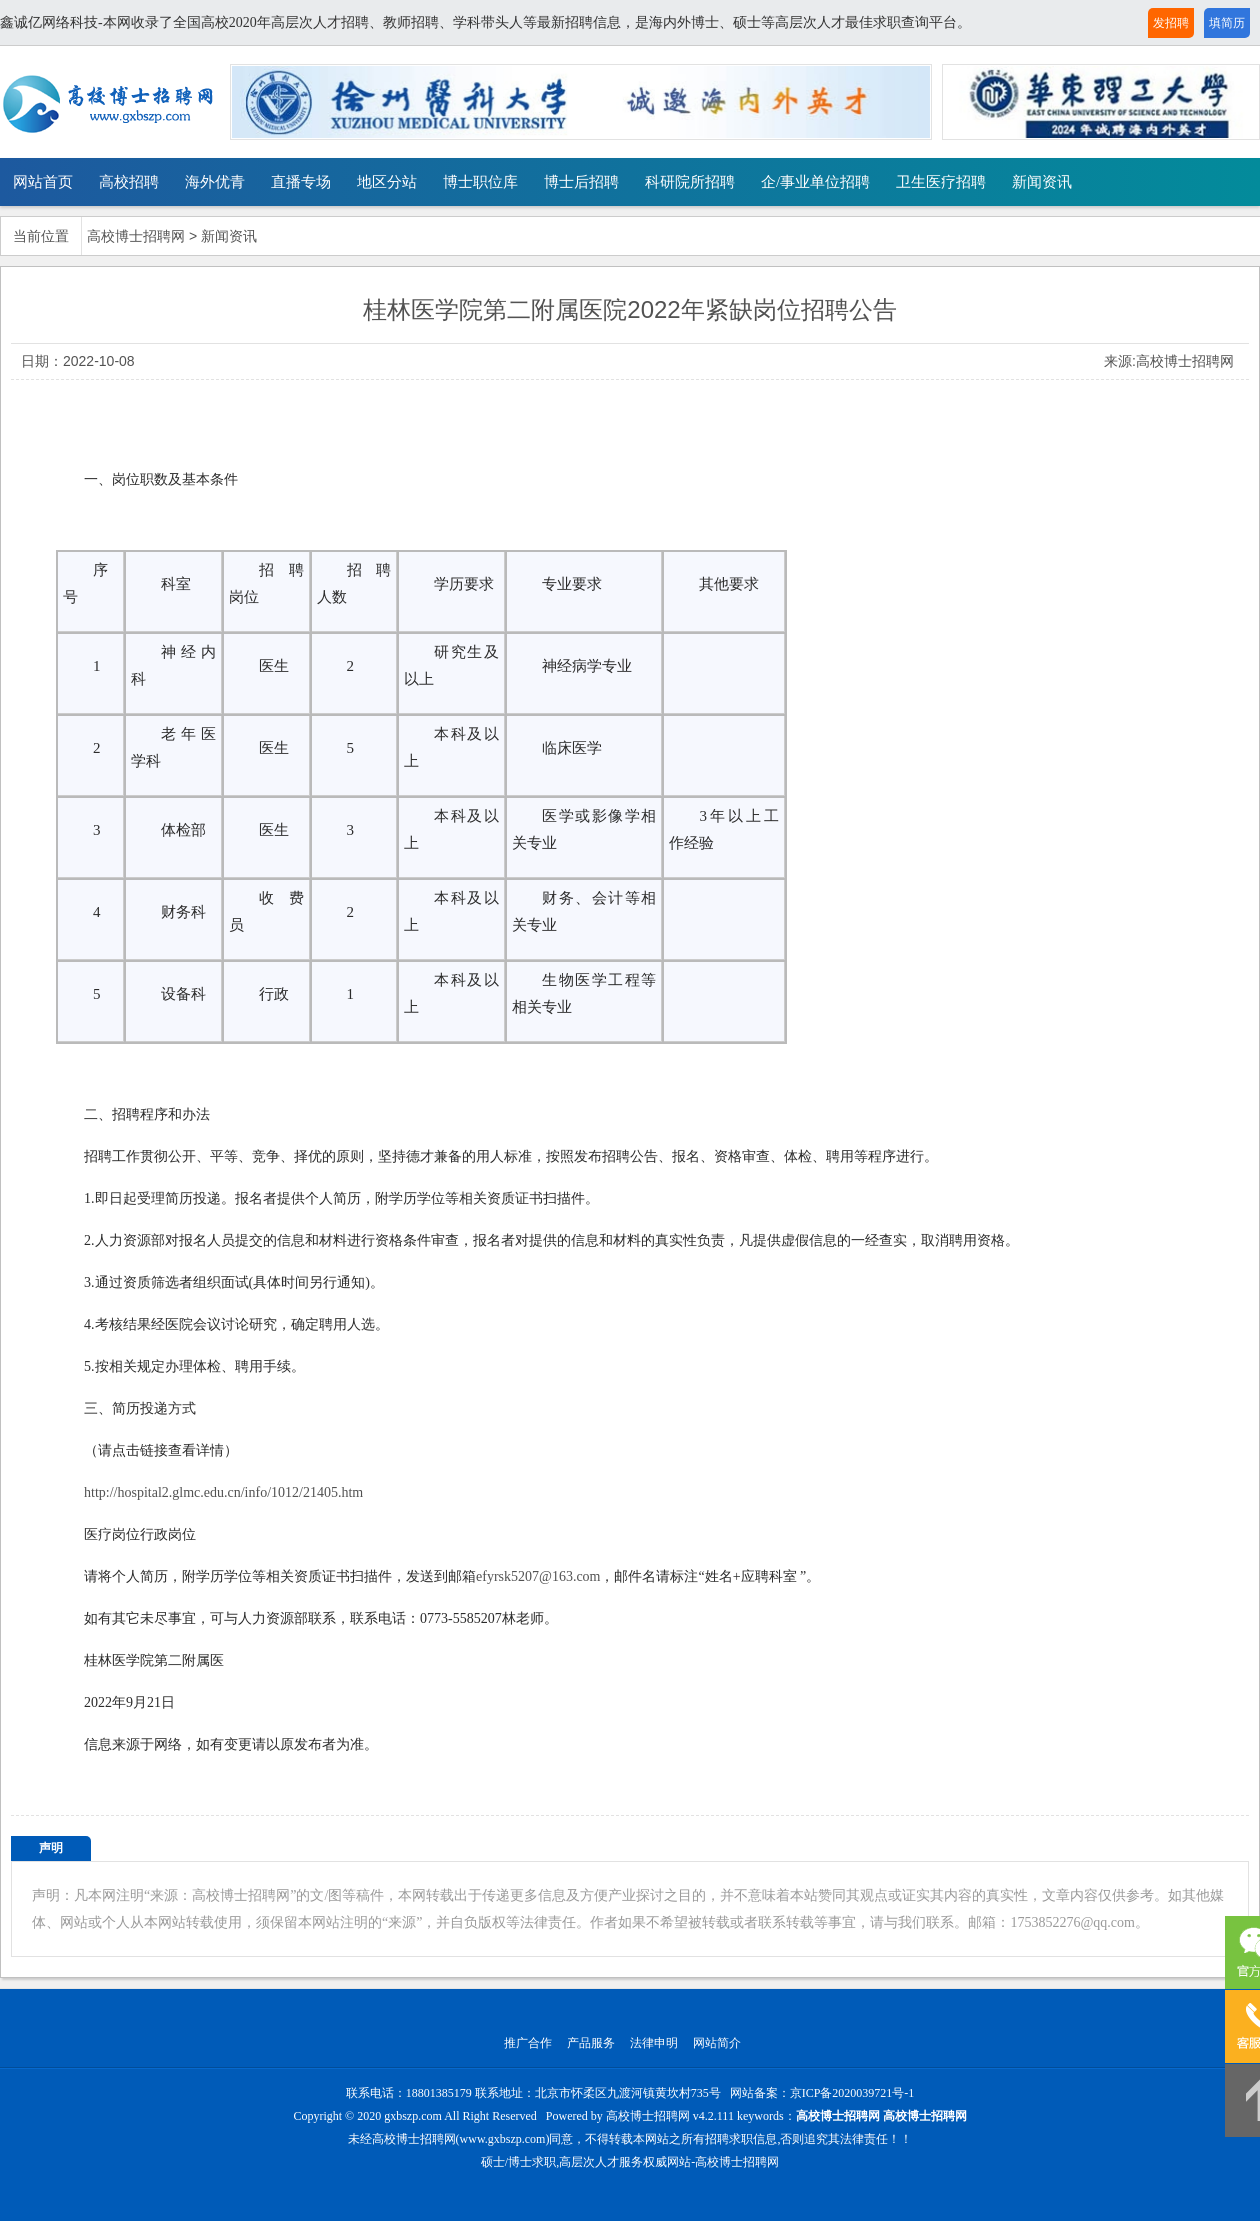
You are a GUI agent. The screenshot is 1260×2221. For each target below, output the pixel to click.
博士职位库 (480, 182)
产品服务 (591, 2043)
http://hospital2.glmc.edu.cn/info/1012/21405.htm (223, 1492)
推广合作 (528, 2043)
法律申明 (654, 2043)
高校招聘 (129, 182)
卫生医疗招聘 (941, 182)
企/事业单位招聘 (815, 182)
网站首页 (43, 182)
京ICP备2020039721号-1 (852, 2093)
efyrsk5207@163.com (538, 1576)
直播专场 (301, 182)
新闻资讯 (1042, 182)
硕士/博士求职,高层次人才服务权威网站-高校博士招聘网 (630, 2162)
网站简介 (717, 2043)
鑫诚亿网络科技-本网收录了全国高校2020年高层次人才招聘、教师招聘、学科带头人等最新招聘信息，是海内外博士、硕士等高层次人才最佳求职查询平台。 (485, 22)
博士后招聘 (581, 182)
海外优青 (215, 182)
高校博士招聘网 (136, 236)
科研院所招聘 (690, 182)
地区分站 (387, 182)
